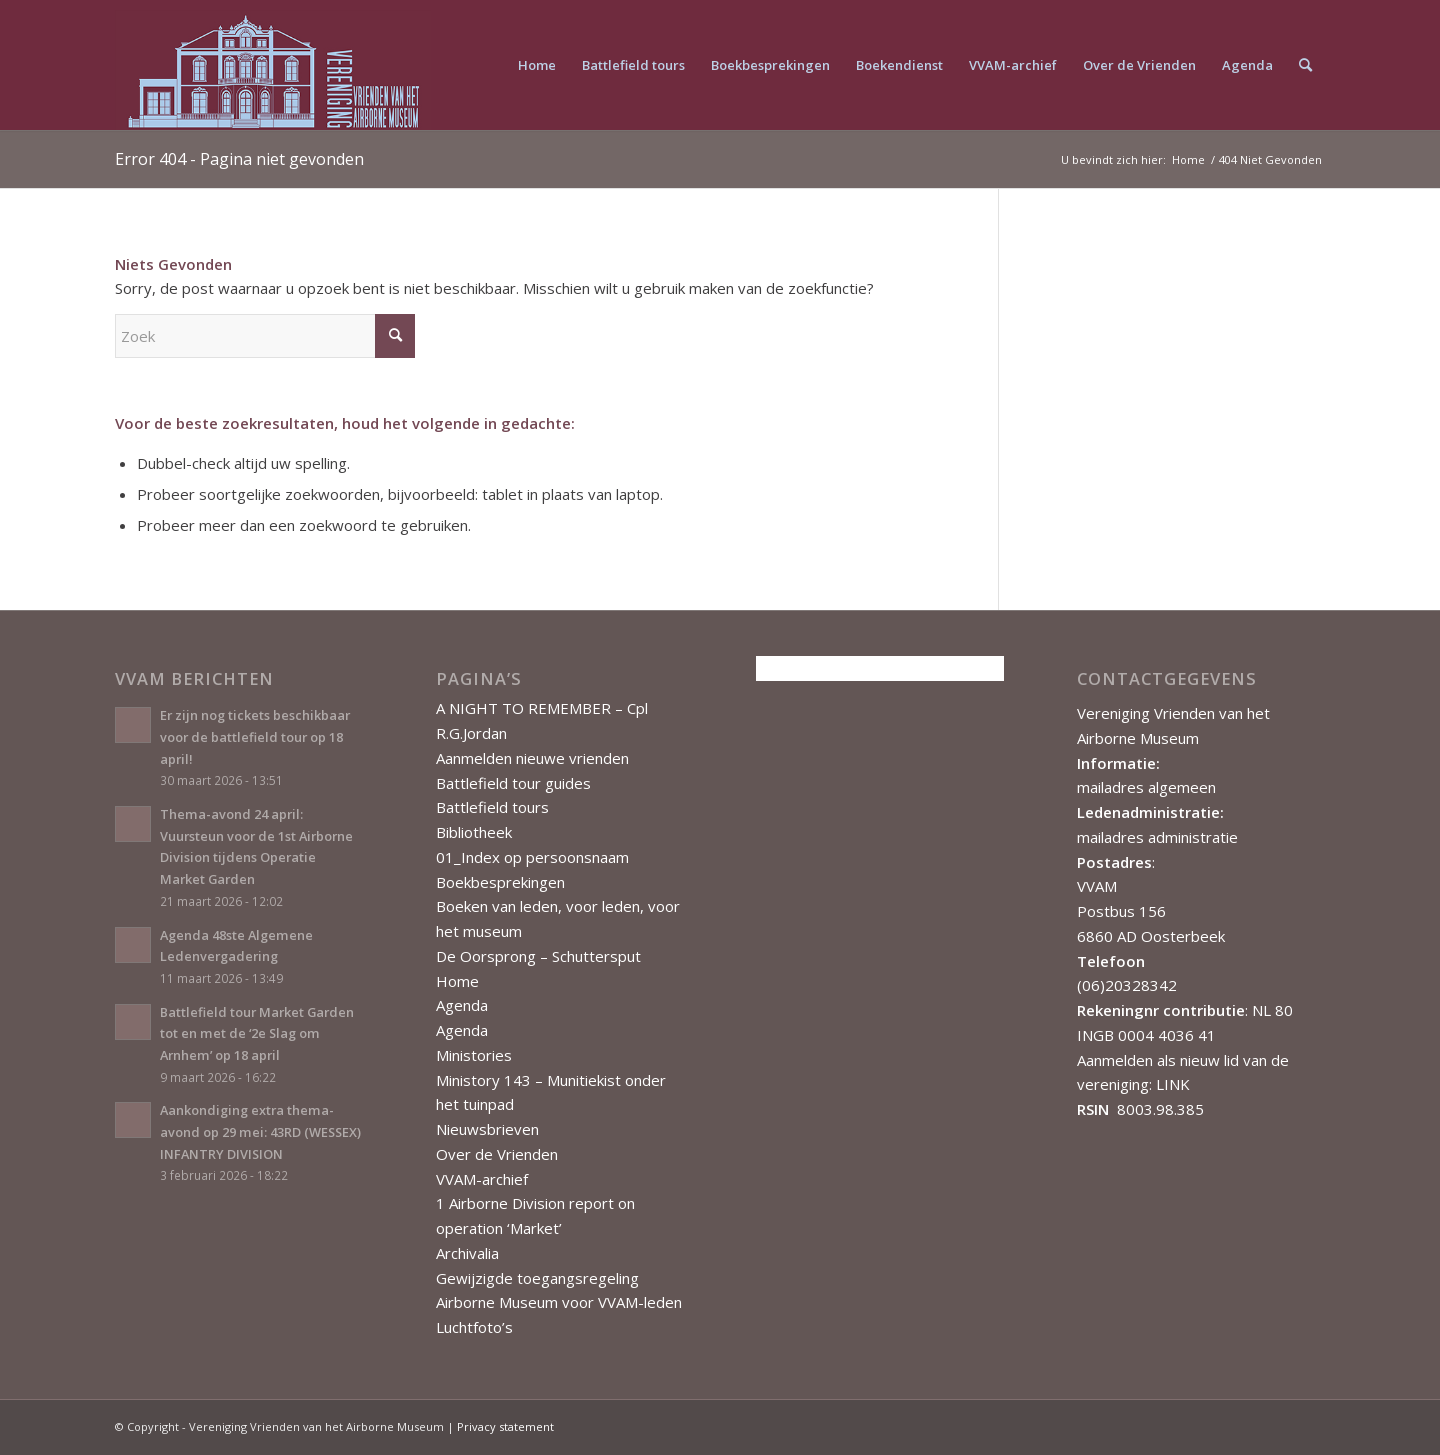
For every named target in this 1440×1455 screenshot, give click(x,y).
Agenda (462, 1005)
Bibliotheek (474, 832)
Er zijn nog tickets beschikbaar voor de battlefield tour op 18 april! (255, 736)
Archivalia (467, 1253)
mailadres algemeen (1146, 787)
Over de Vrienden (497, 1154)
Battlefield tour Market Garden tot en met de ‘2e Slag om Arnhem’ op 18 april (257, 1033)
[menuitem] (537, 65)
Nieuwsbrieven (487, 1129)
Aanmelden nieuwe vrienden (532, 758)
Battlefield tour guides (513, 783)
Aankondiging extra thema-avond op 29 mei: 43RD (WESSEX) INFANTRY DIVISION (260, 1131)
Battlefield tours (492, 807)
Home (457, 981)
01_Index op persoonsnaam (532, 857)
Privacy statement (505, 1426)
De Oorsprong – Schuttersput (538, 956)
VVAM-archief (482, 1179)
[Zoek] (1305, 65)
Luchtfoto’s (474, 1327)
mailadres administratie (1157, 837)
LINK (1173, 1084)
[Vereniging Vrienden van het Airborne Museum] (273, 65)
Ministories (474, 1055)
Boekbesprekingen (500, 882)
